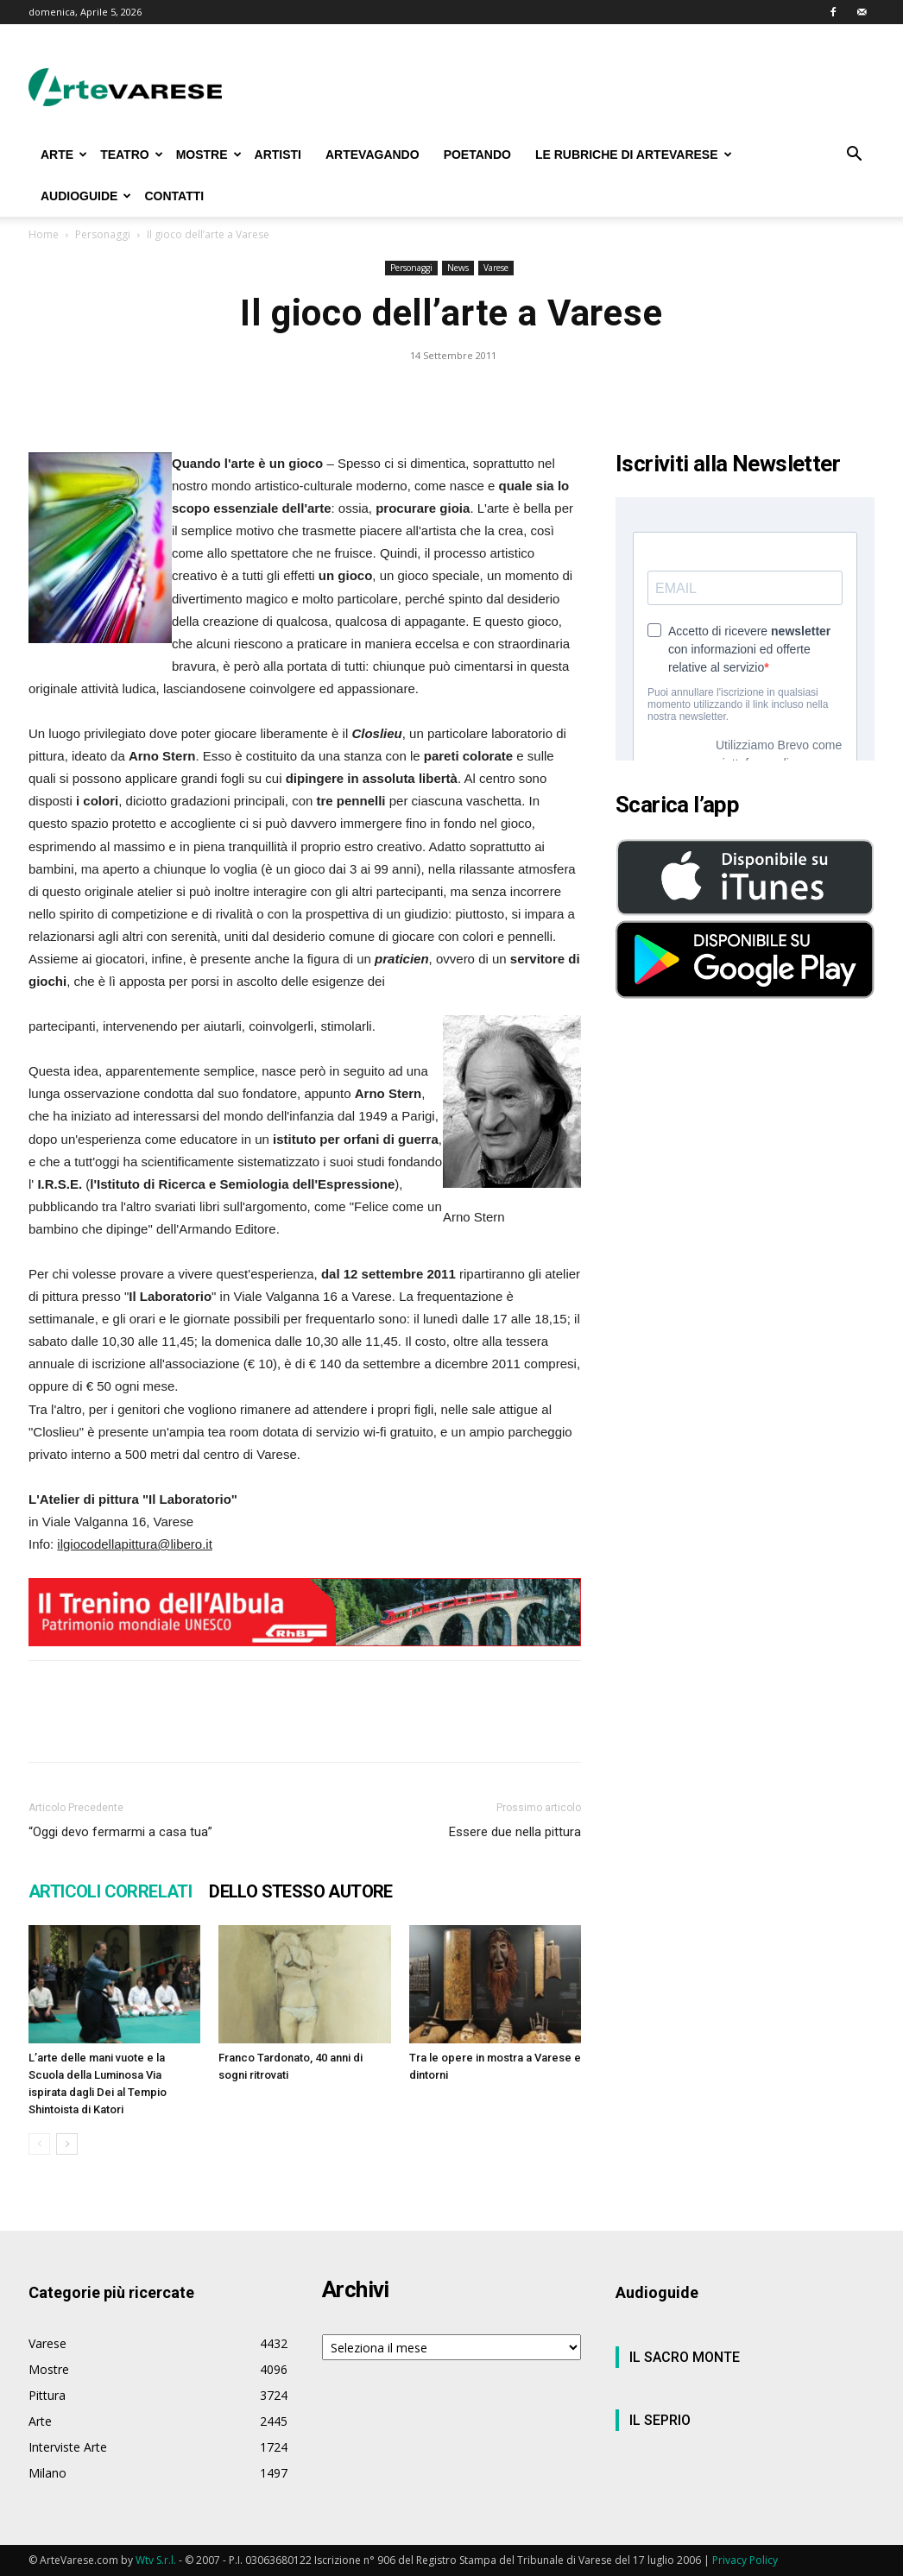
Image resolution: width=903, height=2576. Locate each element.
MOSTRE (209, 154)
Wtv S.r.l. (156, 2560)
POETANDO (477, 154)
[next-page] (67, 2144)
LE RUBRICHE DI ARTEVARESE (633, 154)
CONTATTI (174, 196)
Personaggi (102, 234)
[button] (854, 156)
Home (43, 234)
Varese (495, 268)
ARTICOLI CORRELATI (110, 1891)
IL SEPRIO (660, 2420)
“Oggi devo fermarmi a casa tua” (120, 1832)
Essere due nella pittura (515, 1832)
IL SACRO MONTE (684, 2357)
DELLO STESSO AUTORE (301, 1891)
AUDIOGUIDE (86, 196)
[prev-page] (39, 2144)
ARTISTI (278, 154)
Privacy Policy (745, 2560)
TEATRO (131, 154)
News (458, 268)
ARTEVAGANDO (372, 154)
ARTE (64, 154)
